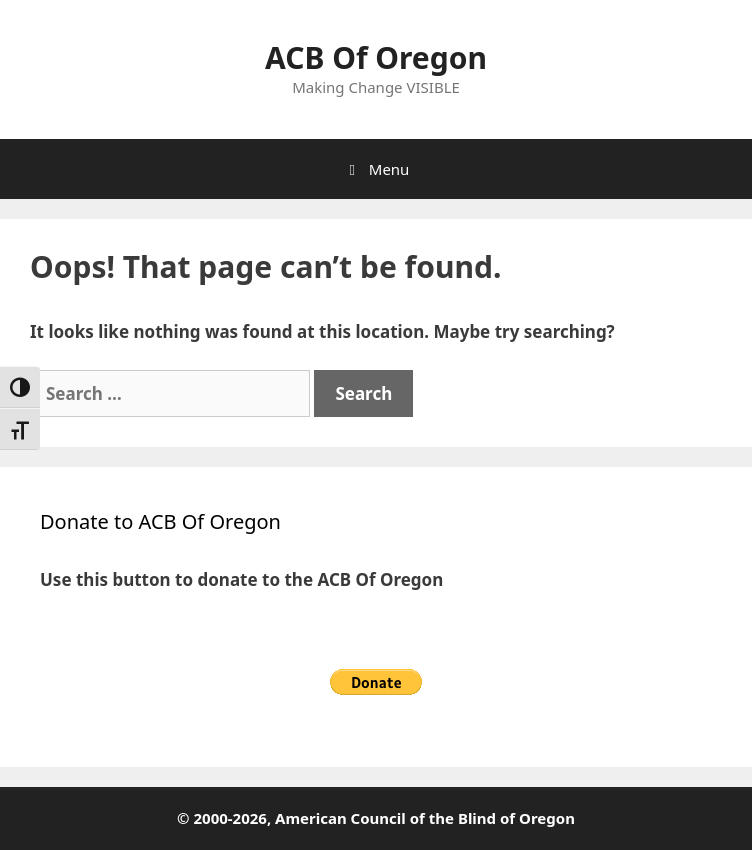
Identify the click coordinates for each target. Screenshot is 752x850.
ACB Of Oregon (376, 57)
